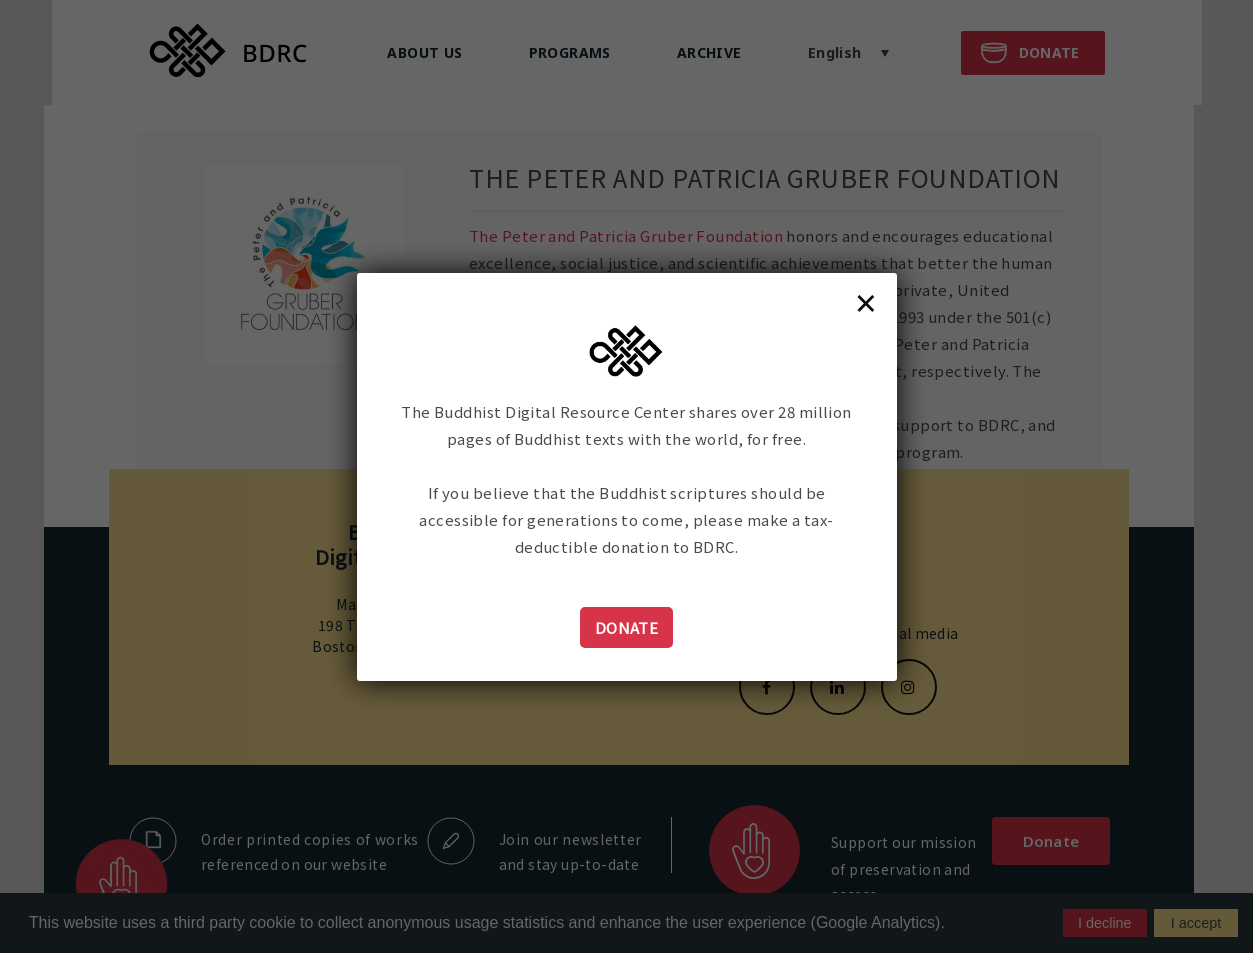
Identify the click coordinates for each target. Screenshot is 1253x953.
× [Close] (866, 302)
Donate (627, 627)
